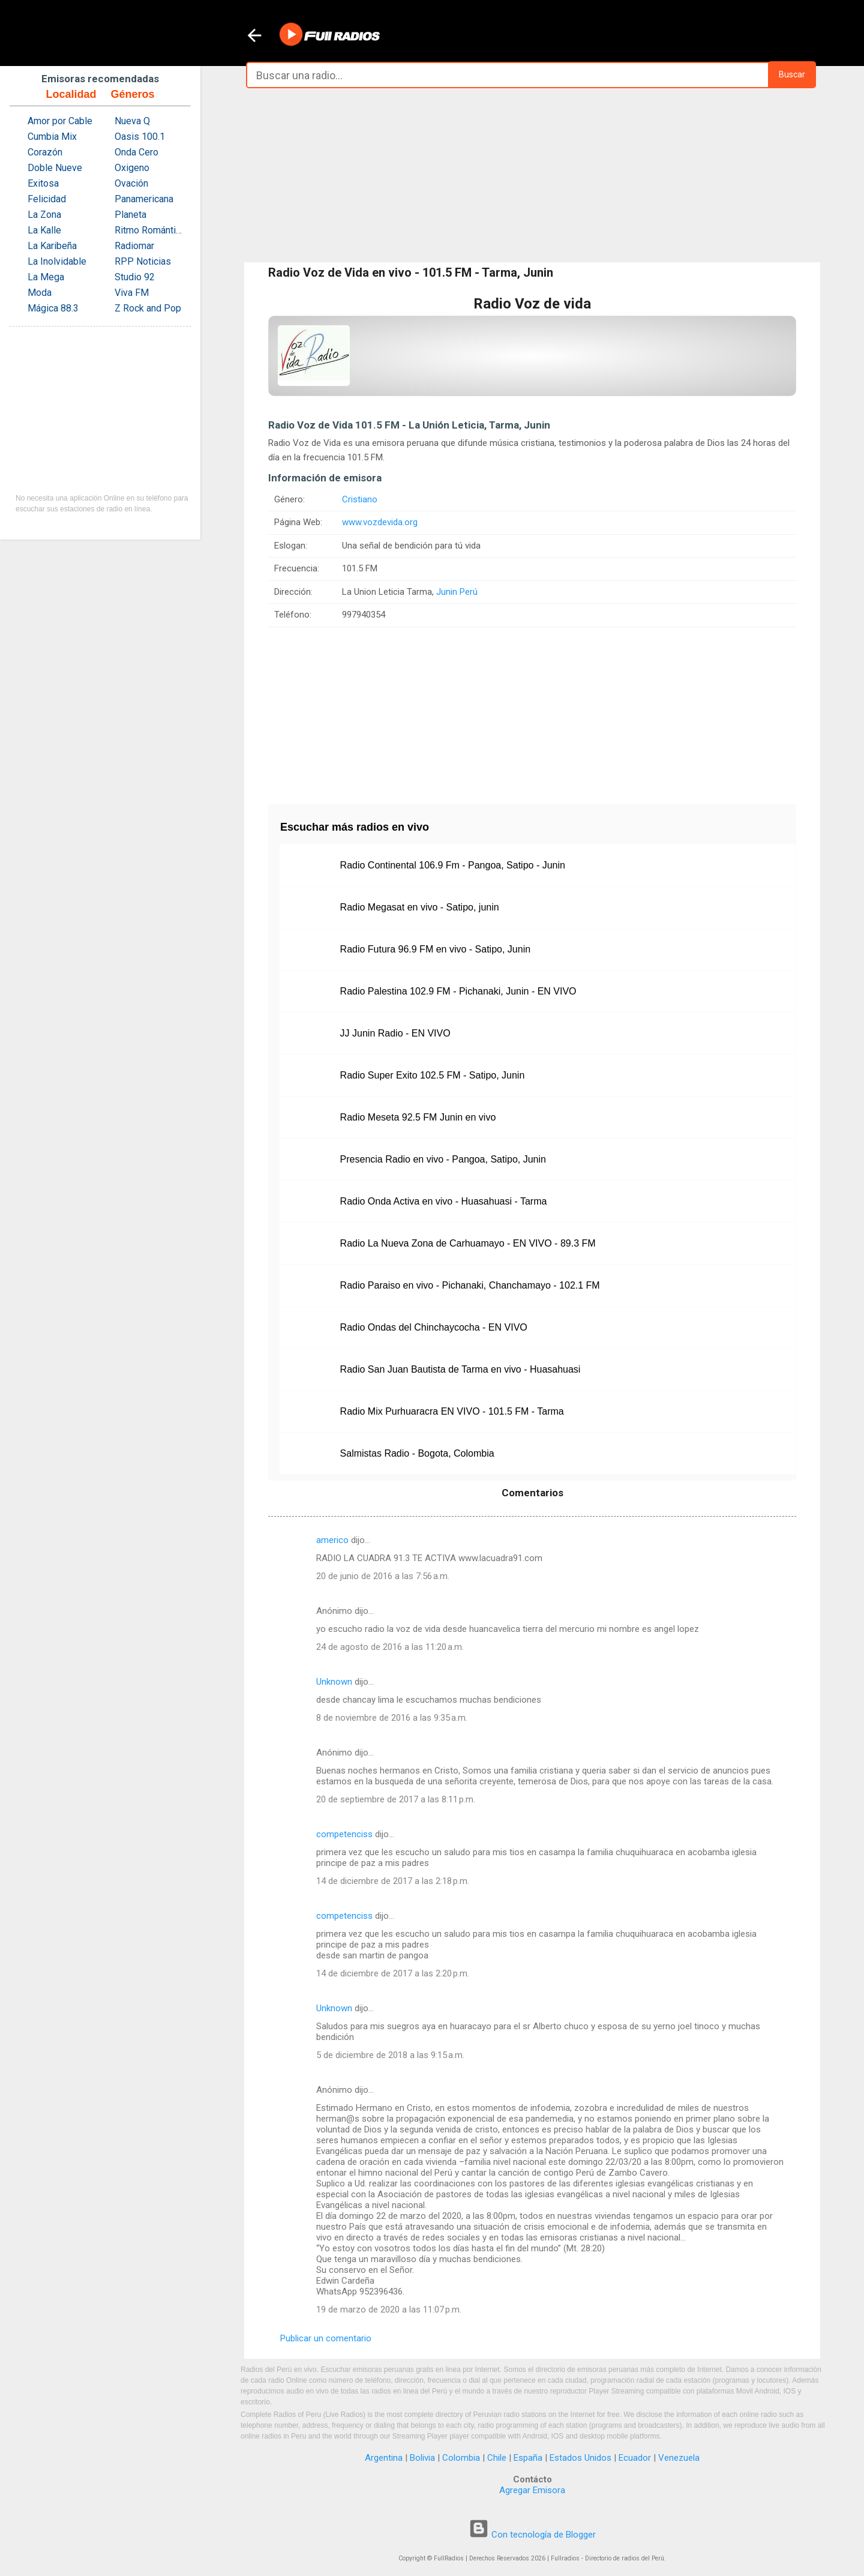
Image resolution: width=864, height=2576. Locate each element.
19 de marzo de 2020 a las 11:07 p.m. (388, 2309)
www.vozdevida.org (380, 522)
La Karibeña (52, 245)
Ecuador (635, 2457)
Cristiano (359, 499)
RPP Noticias (143, 261)
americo (332, 1540)
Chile (496, 2457)
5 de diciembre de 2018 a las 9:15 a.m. (390, 2055)
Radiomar (134, 245)
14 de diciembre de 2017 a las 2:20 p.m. (392, 1973)
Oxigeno (132, 167)
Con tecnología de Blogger (532, 2534)
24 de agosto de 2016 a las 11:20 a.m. (390, 1647)
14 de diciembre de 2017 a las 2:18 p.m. (392, 1881)
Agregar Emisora (532, 2490)
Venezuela (679, 2457)
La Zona (44, 214)
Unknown (334, 1681)
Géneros (132, 94)
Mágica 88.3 (53, 308)
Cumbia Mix (52, 136)
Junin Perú (457, 591)
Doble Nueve (55, 167)
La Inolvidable (57, 261)
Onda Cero (136, 152)
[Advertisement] (532, 175)
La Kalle (44, 230)
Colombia (461, 2457)
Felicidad (47, 199)
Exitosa (43, 183)
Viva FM (132, 292)
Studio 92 (135, 277)
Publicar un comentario (325, 2338)
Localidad (71, 94)
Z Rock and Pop (148, 308)
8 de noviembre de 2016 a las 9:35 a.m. (391, 1717)
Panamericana (144, 199)
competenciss (344, 1834)
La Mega (46, 277)
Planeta (130, 214)
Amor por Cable (60, 121)
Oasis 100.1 (140, 136)
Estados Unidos (580, 2457)
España (528, 2457)
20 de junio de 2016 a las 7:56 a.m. (382, 1576)
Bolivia (422, 2457)
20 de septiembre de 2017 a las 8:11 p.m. (395, 1799)
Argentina (384, 2457)
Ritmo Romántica (150, 230)
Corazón (45, 152)
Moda (40, 292)
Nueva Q (132, 121)
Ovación (131, 183)
